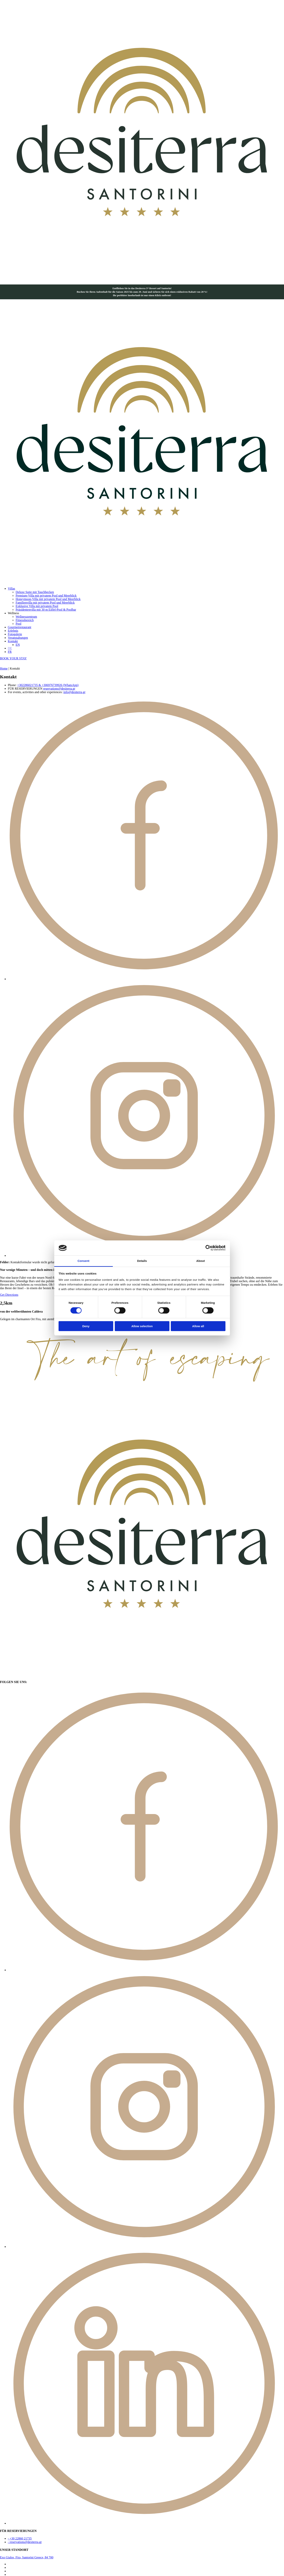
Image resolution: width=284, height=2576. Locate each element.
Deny (86, 1326)
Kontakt (13, 641)
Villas (11, 588)
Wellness (13, 613)
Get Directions (9, 1294)
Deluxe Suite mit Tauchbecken (35, 592)
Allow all (198, 1326)
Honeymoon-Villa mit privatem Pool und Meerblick (48, 599)
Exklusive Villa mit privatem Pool (37, 606)
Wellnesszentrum (26, 616)
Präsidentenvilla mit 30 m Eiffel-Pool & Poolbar (46, 609)
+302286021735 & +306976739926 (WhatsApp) (47, 685)
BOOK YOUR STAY (13, 658)
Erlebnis (13, 630)
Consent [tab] (83, 1260)
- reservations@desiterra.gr (25, 2542)
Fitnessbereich (25, 620)
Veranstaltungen (18, 637)
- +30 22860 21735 (20, 2538)
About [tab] (200, 1260)
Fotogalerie (15, 634)
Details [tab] (142, 1260)
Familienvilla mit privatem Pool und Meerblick (45, 602)
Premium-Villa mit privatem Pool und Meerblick (46, 595)
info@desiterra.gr (74, 692)
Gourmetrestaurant (19, 627)
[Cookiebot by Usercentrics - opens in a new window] (208, 1248)
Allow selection (142, 1326)
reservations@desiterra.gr (59, 688)
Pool (18, 623)
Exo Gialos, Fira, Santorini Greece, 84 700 (26, 2557)
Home (4, 668)
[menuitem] (18, 644)
